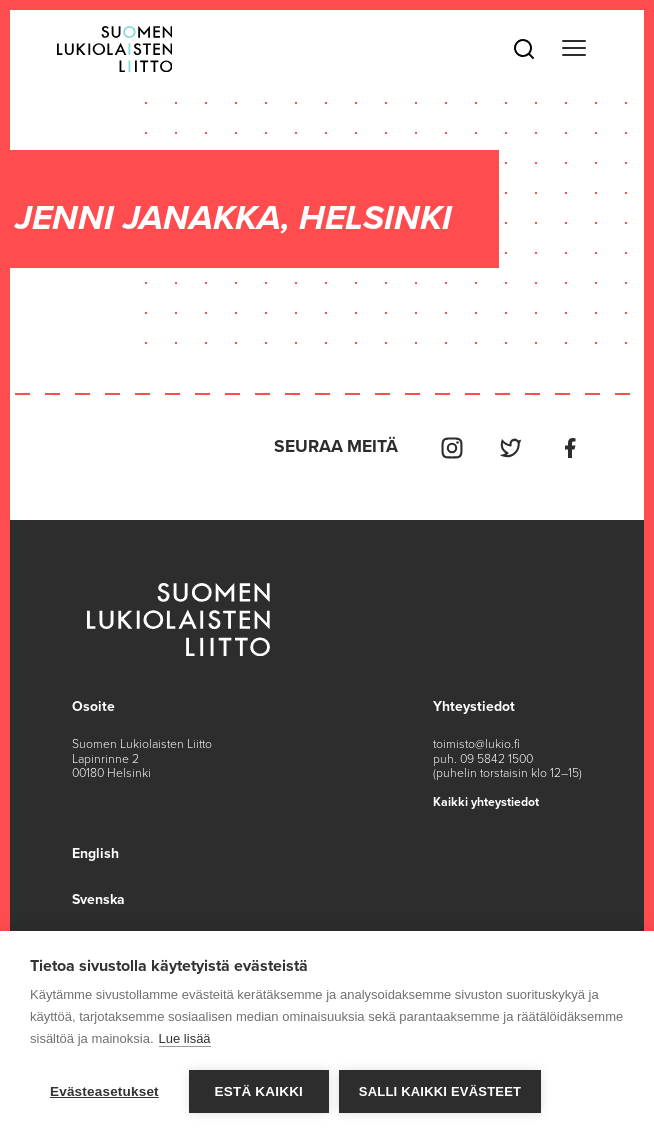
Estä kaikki (259, 1091)
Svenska (98, 899)
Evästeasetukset (104, 1091)
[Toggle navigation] (573, 49)
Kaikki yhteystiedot (486, 802)
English (95, 853)
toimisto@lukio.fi (476, 744)
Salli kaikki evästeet (440, 1091)
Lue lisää (185, 1038)
